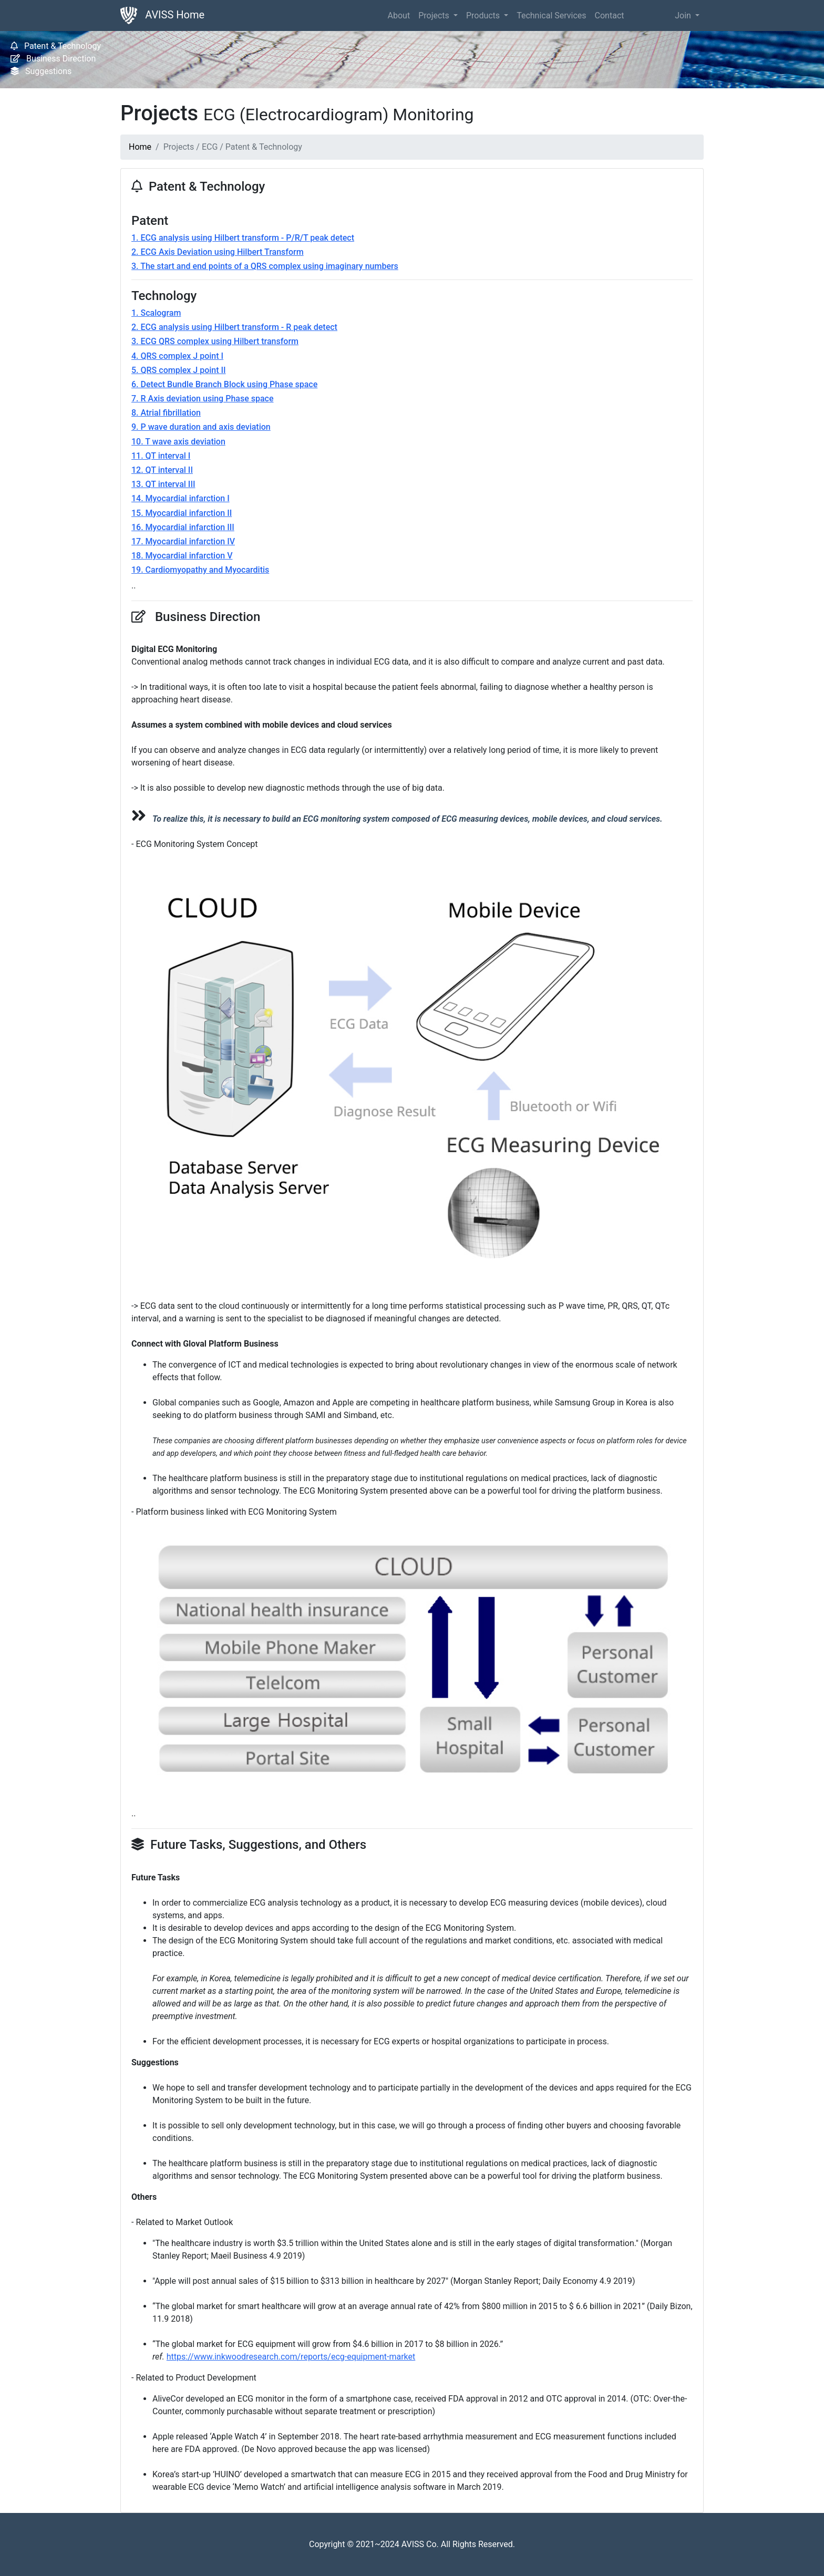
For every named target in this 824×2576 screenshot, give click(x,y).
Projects (434, 15)
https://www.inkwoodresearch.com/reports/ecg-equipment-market (291, 2357)
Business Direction (53, 59)
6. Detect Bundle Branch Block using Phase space (224, 384)
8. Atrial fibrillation (166, 413)
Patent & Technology (56, 46)
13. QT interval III (163, 484)
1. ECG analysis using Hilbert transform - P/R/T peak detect (242, 238)
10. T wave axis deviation (178, 442)
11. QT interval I (160, 456)
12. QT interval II (162, 470)
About (399, 15)
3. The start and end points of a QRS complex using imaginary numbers (264, 266)
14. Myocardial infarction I (180, 498)
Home (140, 147)
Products (484, 15)
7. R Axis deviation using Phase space (202, 399)
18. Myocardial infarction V (181, 556)
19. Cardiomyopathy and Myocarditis (200, 570)
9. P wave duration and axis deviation (201, 427)
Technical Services (551, 15)
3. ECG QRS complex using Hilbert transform (214, 341)
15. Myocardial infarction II (181, 513)
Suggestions (41, 71)
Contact (609, 15)
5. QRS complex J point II (178, 370)
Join (684, 15)
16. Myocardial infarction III (182, 527)
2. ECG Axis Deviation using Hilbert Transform (217, 252)
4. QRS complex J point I (177, 356)
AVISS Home (162, 15)
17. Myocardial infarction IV (183, 541)
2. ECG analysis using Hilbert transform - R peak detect (234, 327)
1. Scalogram (156, 313)
